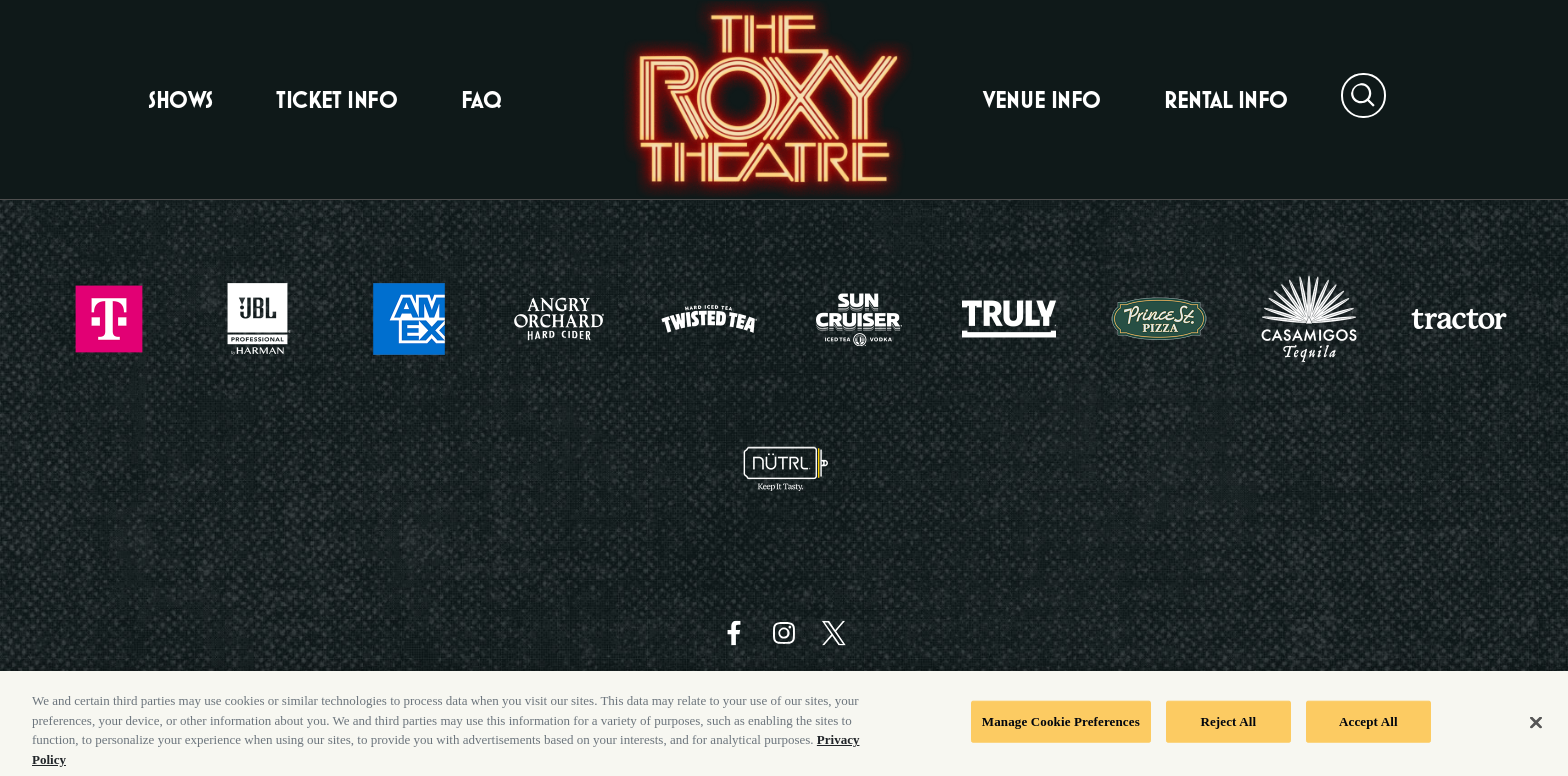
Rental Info (1226, 100)
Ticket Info (336, 100)
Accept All (1368, 728)
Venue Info (1041, 100)
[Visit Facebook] (734, 633)
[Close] (1536, 730)
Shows (180, 100)
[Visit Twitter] (834, 633)
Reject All (1228, 728)
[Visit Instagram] (784, 633)
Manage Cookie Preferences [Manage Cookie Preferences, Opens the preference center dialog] (1061, 728)
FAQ (481, 100)
